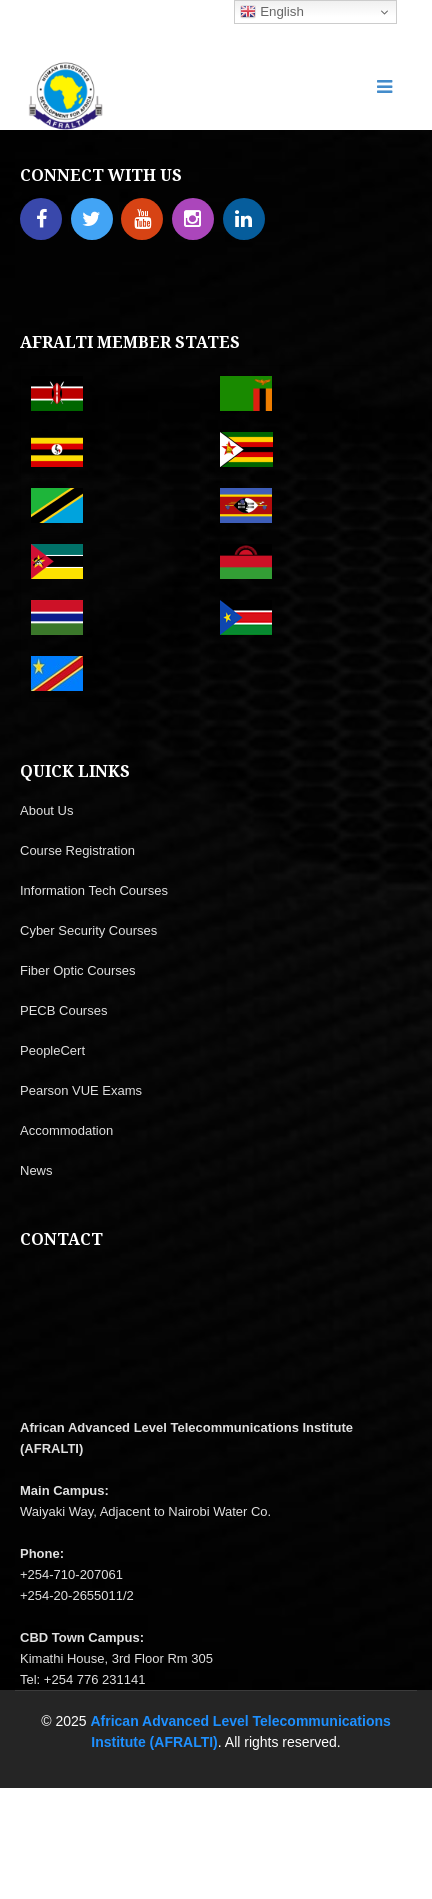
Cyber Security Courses (88, 930)
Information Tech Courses (94, 890)
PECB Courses (63, 1010)
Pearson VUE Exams (81, 1090)
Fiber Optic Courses (78, 970)
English (271, 12)
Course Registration (77, 850)
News (36, 1170)
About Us (46, 810)
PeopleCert (52, 1050)
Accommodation (66, 1130)
